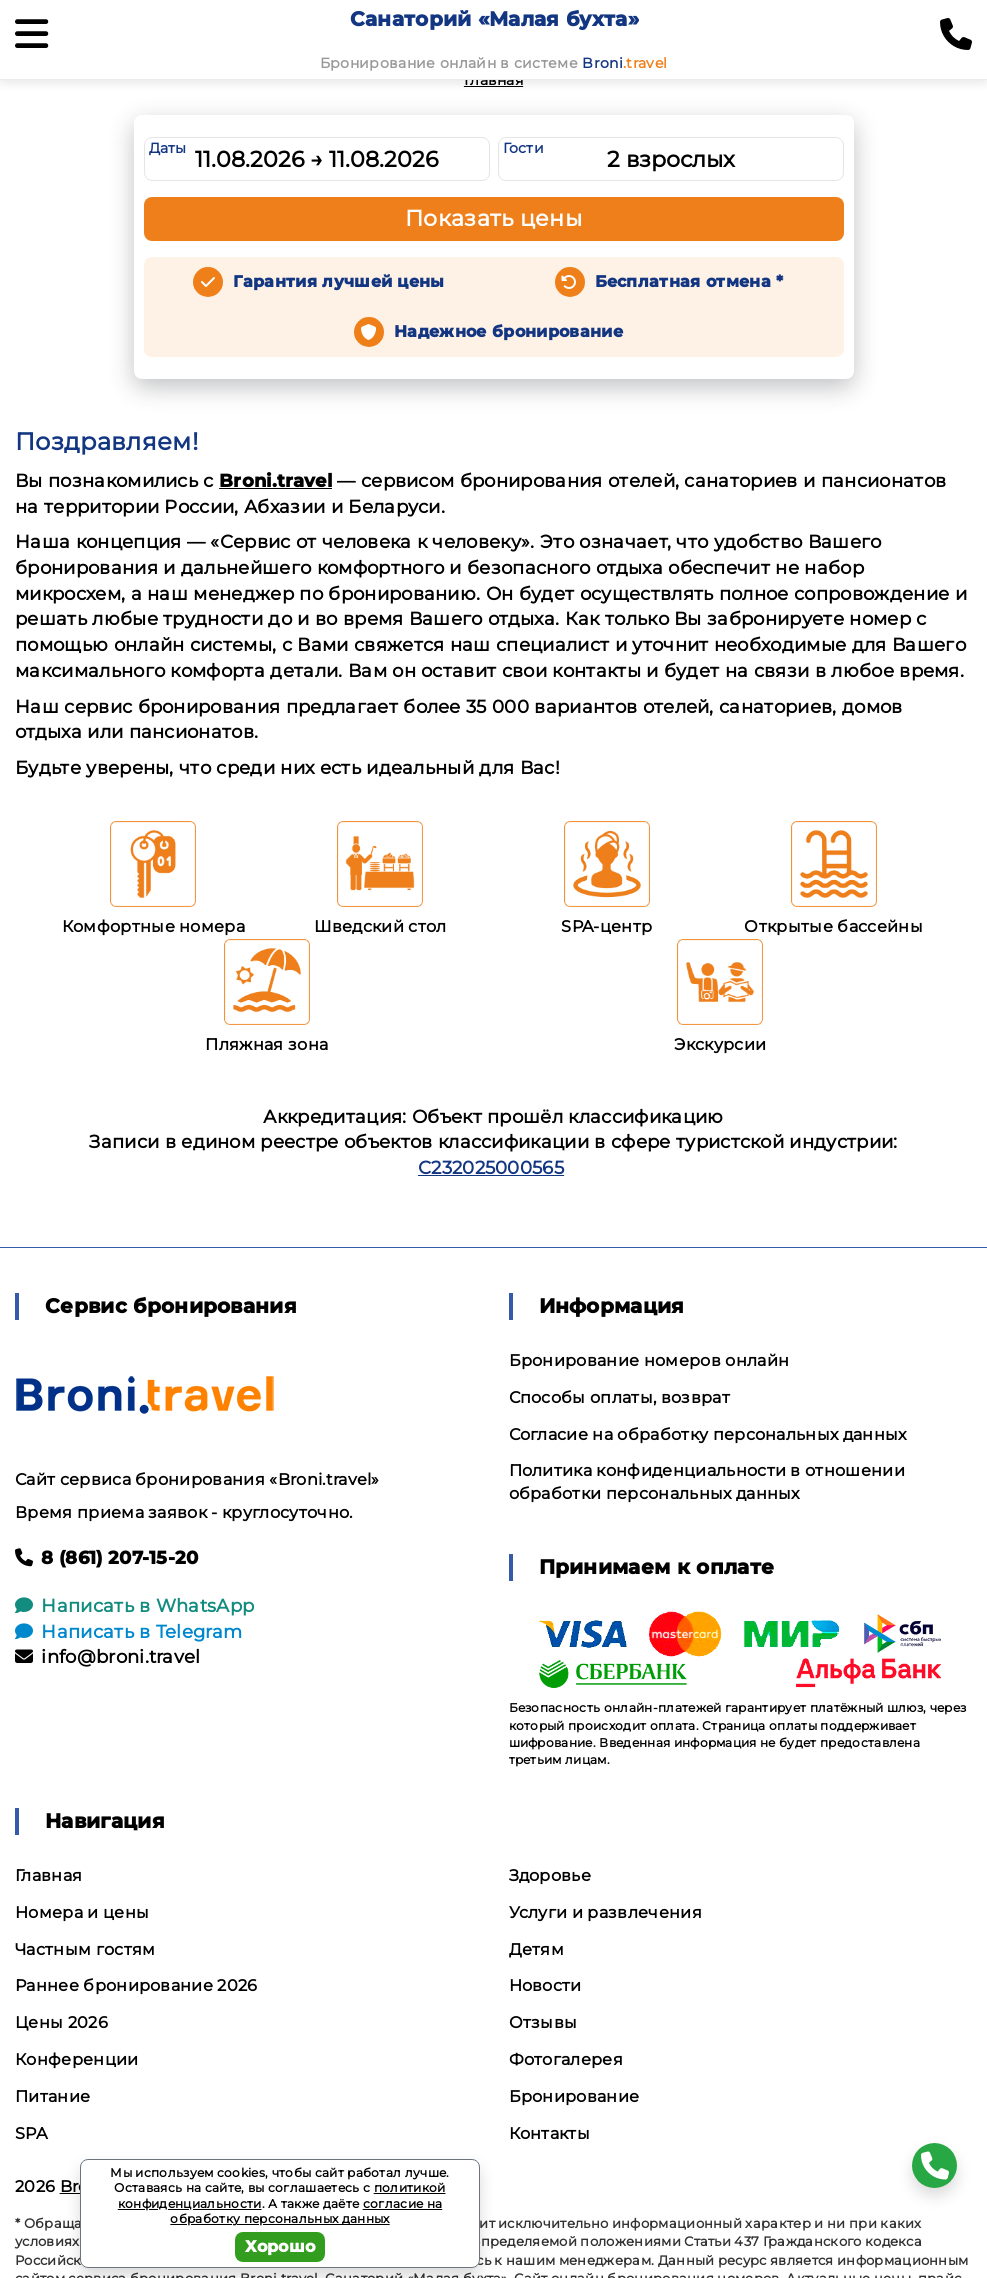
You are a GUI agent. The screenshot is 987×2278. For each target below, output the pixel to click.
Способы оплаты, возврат (619, 1397)
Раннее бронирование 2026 (136, 1985)
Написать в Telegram (128, 1632)
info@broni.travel (108, 1657)
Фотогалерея (566, 2059)
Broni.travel (275, 481)
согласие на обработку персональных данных (306, 2211)
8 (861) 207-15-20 (107, 1558)
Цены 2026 (61, 2022)
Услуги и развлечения (605, 1912)
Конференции (77, 2059)
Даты (168, 148)
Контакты (550, 2133)
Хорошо (280, 2246)
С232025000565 (491, 1168)
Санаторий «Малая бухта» (494, 19)
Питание (52, 2096)
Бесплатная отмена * (689, 281)
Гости (524, 148)
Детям (537, 1949)
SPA (31, 2133)
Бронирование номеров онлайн (649, 1360)
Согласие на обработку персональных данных (708, 1434)
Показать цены (494, 218)
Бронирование (574, 2096)
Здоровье (550, 1875)
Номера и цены (82, 1912)
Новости (545, 1985)
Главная (493, 80)
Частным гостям (85, 1949)
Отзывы (543, 2022)
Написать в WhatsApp (134, 1606)
